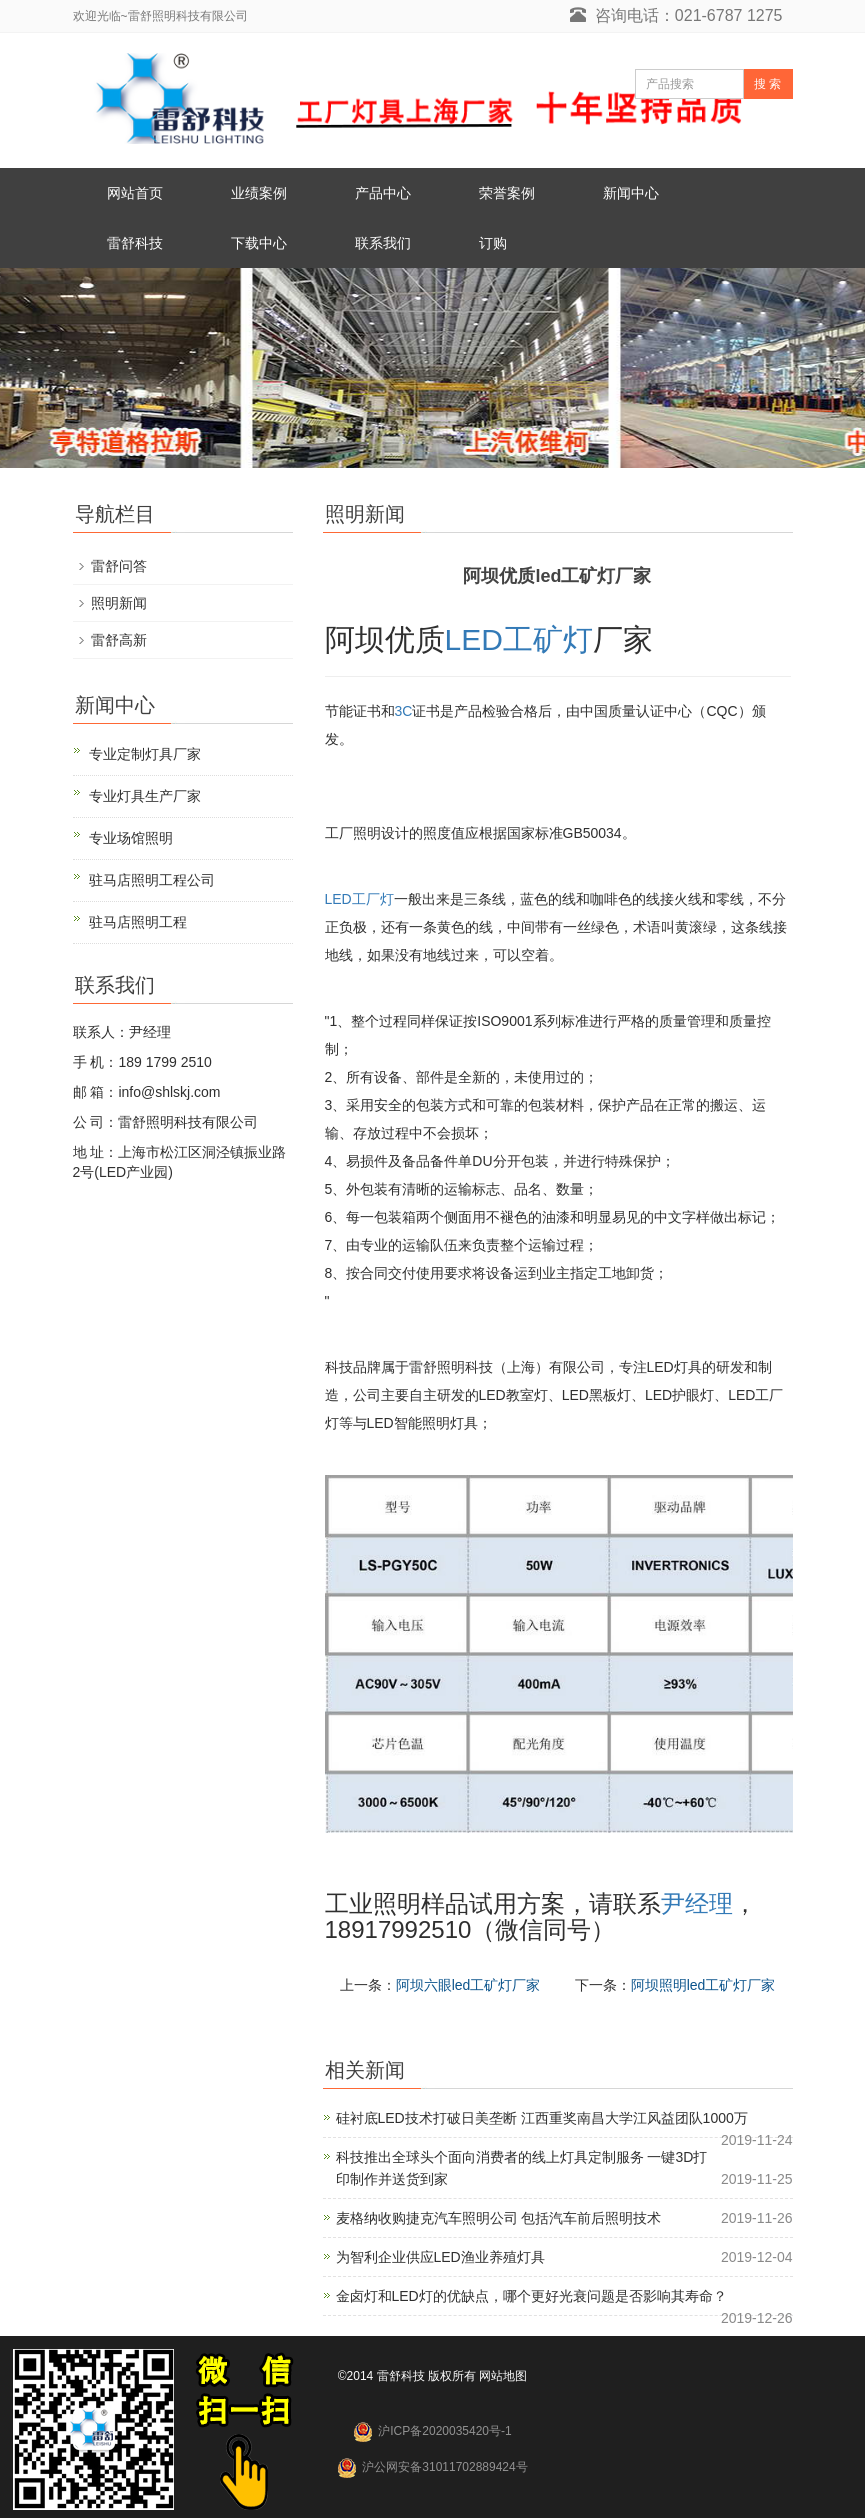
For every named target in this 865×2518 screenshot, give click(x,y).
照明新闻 (119, 603)
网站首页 (135, 193)
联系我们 (383, 243)
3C (404, 711)
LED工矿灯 (519, 639)
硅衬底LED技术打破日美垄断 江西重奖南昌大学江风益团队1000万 (542, 2118)
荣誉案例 (507, 193)
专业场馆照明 (131, 838)
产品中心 (383, 193)
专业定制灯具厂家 (145, 754)
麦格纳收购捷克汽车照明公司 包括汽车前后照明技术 (499, 2218)
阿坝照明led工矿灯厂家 (703, 1985)
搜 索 (767, 84)
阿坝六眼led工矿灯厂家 (468, 1985)
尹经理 (697, 1903)
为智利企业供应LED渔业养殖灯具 (440, 2257)
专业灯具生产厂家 (145, 796)
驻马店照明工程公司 (152, 880)
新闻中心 (631, 193)
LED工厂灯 (359, 899)
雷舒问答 (119, 566)
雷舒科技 (135, 243)
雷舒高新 (119, 640)
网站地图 (503, 2376)
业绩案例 (259, 193)
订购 (493, 243)
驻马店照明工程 (138, 922)
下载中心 (259, 243)
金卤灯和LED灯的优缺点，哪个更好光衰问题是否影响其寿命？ (531, 2296)
